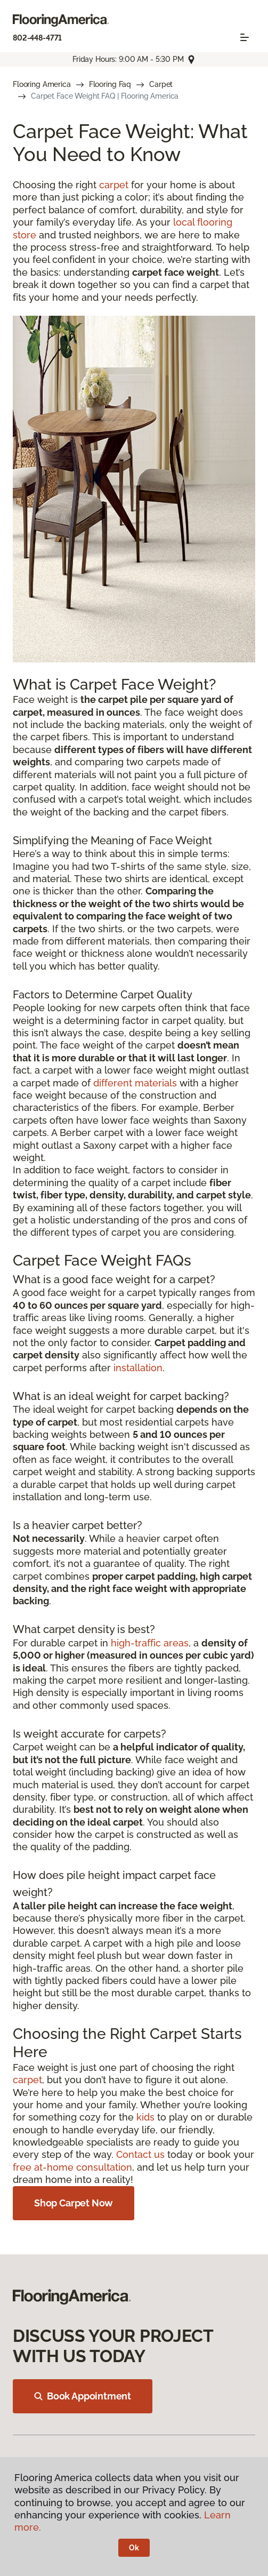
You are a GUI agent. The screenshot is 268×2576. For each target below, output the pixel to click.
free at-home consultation (72, 2167)
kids (145, 2117)
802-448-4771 (37, 38)
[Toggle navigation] (244, 37)
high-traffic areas (150, 1643)
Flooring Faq (110, 84)
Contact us (140, 2154)
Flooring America (42, 84)
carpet (113, 184)
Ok (134, 2547)
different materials (135, 1083)
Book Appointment (82, 2396)
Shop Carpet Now (73, 2203)
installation (138, 1367)
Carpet (161, 84)
